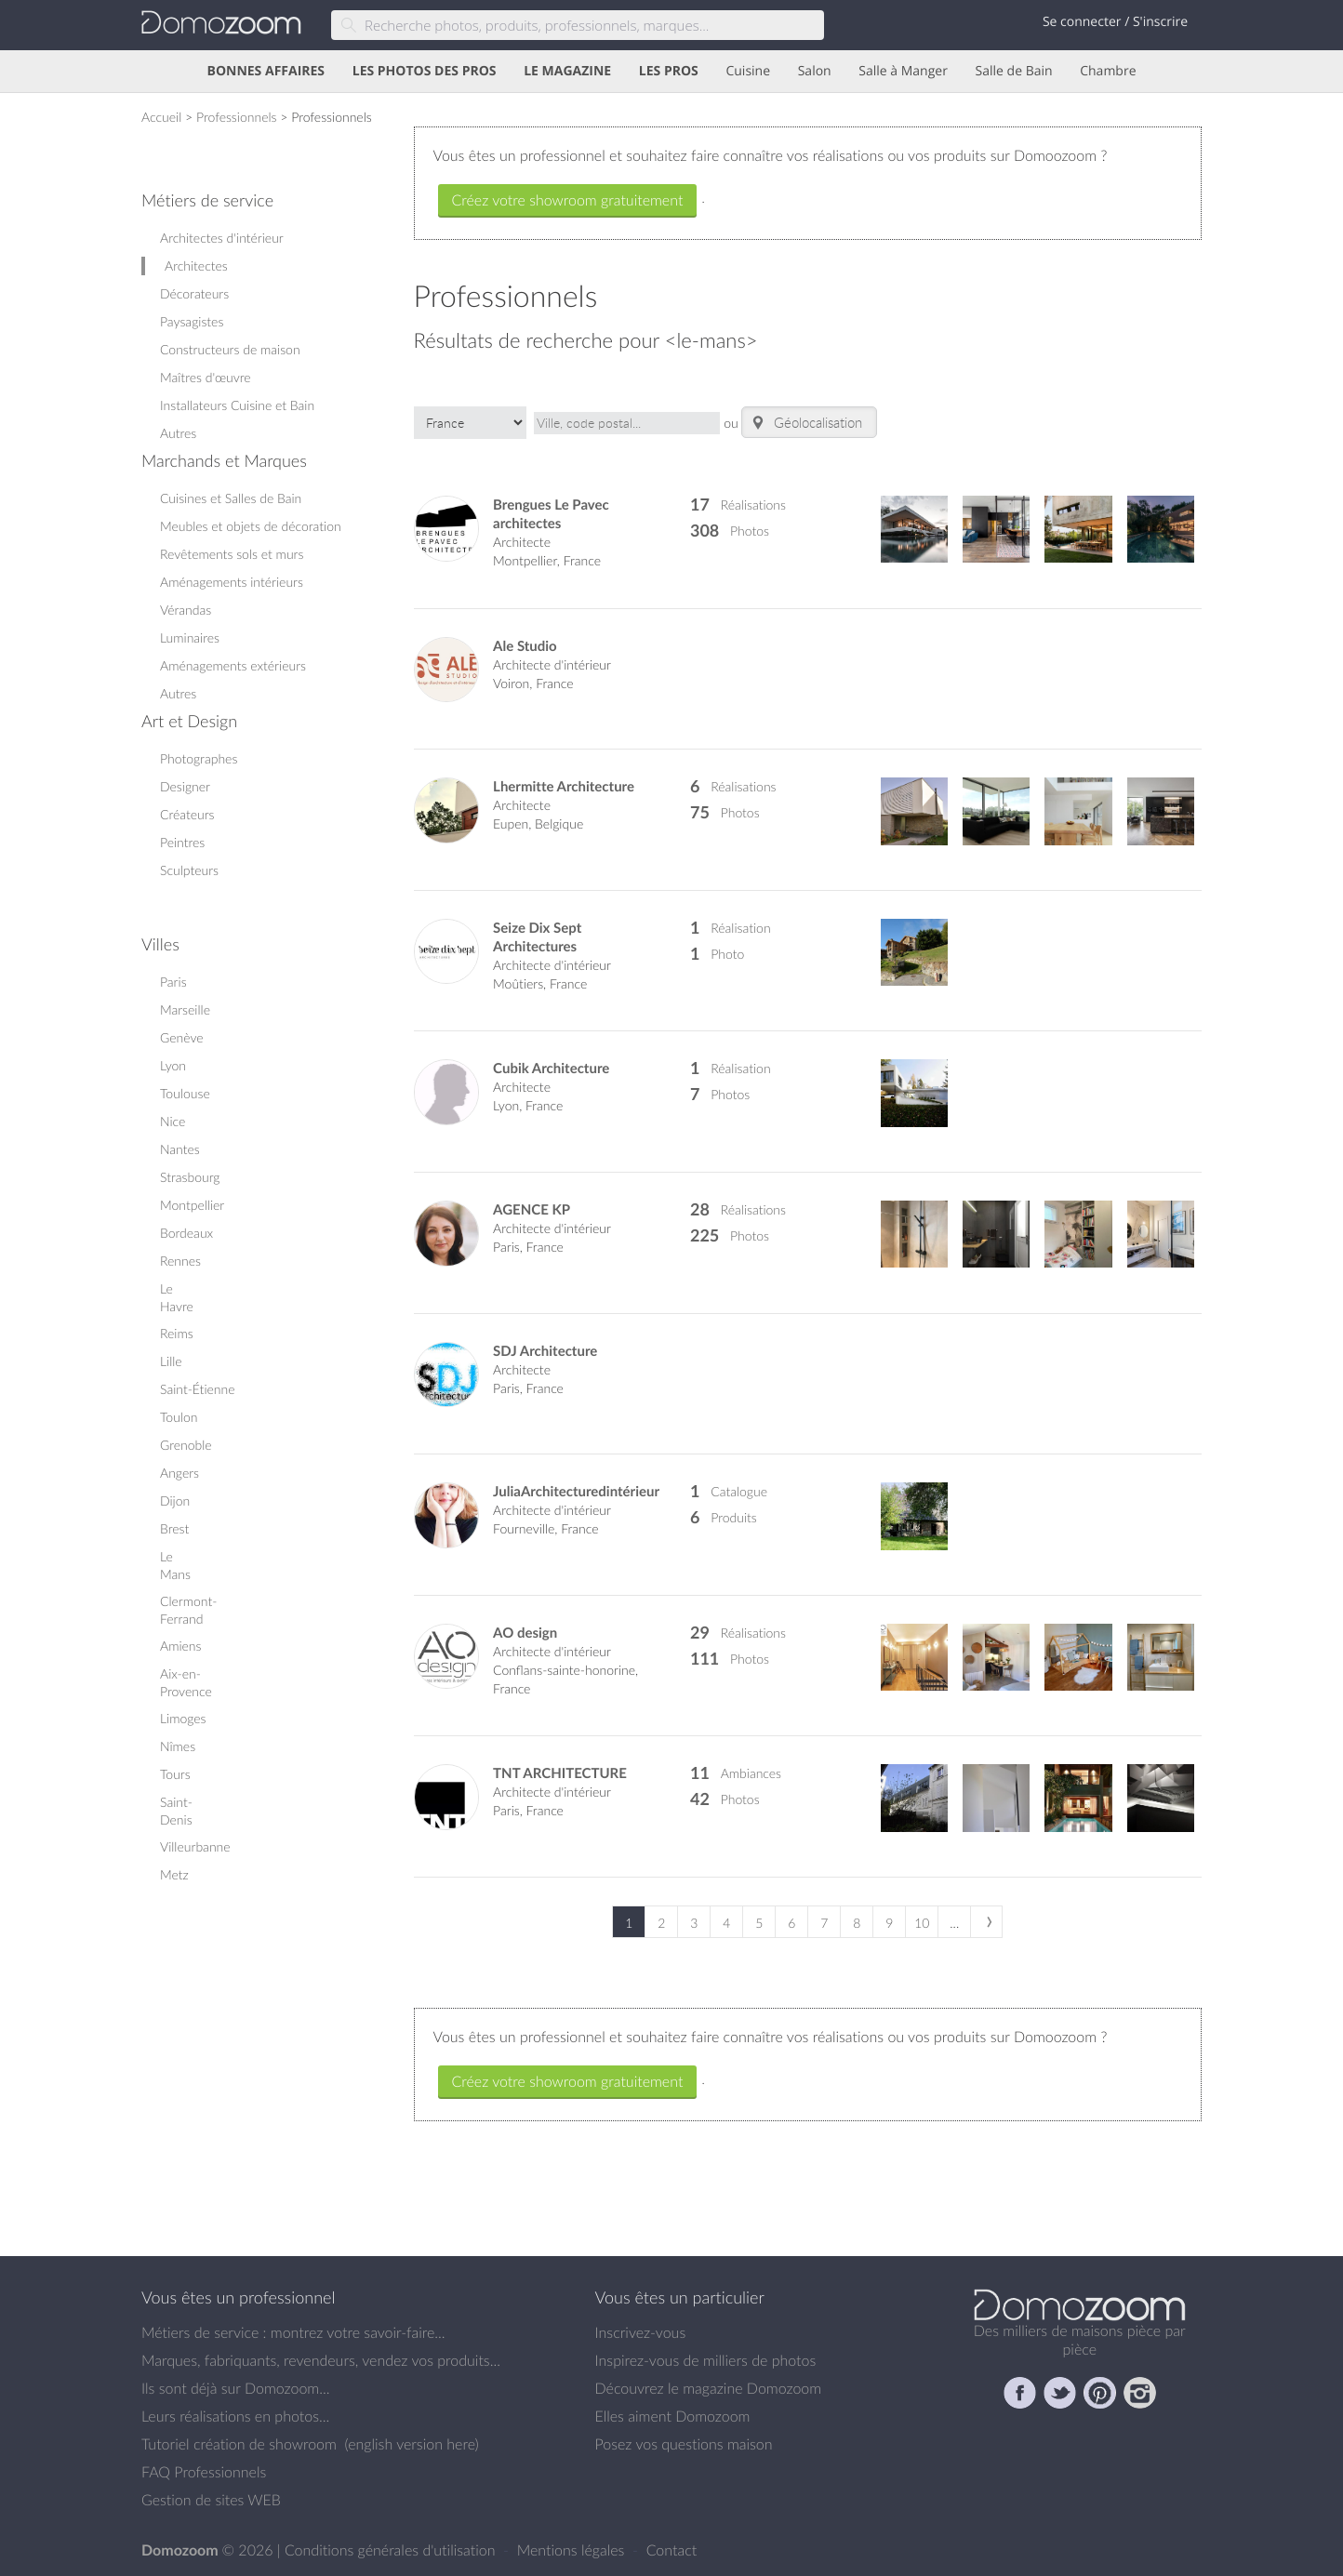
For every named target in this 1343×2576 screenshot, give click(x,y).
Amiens (180, 1645)
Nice (172, 1121)
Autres (178, 433)
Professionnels (236, 117)
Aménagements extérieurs (233, 665)
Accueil (161, 117)
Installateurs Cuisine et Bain (237, 405)
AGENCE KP (531, 1209)
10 (921, 1923)
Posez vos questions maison (684, 2444)
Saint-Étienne (197, 1389)
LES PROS (668, 71)
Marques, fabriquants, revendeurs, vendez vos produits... (320, 2360)
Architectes (196, 265)
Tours (175, 1774)
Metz (174, 1874)
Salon (814, 71)
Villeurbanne (195, 1846)
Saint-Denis (176, 1810)
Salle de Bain (1014, 71)
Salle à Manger (903, 71)
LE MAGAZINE (567, 71)
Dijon (175, 1500)
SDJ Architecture (545, 1351)
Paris (173, 981)
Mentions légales (573, 2550)
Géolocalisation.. (809, 422)
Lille (171, 1361)
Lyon (173, 1065)
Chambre (1108, 71)
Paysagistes (191, 321)
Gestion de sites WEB (211, 2500)
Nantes (180, 1149)
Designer (185, 786)
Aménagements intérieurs (231, 582)
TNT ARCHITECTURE (560, 1773)
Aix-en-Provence (186, 1682)
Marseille (185, 1009)
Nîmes (177, 1746)
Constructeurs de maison (230, 349)
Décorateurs (194, 293)
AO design (525, 1632)
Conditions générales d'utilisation (392, 2550)
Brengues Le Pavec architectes (551, 514)
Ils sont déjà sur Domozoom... (235, 2388)
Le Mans (175, 1565)
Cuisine (747, 71)
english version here (411, 2444)
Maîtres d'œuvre (205, 377)
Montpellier (192, 1205)
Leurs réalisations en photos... (235, 2416)
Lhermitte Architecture (563, 786)
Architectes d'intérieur (222, 237)
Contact (672, 2550)
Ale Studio (525, 646)
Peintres (182, 842)
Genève (182, 1037)
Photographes (198, 758)
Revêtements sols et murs (231, 554)
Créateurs (187, 814)
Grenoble (186, 1445)
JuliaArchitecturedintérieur (576, 1491)
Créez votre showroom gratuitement (568, 200)
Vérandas (185, 609)
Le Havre (176, 1297)
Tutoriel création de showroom (239, 2444)
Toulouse (185, 1093)
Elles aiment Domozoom (673, 2416)
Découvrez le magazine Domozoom (708, 2388)
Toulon (178, 1417)
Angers (179, 1472)
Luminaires (189, 637)
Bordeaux (186, 1233)
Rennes (180, 1260)
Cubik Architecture (551, 1068)
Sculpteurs (189, 870)
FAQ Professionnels (203, 2472)
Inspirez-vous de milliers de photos (706, 2360)
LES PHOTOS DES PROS (424, 71)
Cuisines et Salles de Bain (230, 498)
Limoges (183, 1718)
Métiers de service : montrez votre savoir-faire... (293, 2332)
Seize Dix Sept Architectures (537, 937)
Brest (174, 1528)
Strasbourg (190, 1177)
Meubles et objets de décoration (250, 526)
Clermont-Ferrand (188, 1609)
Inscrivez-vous (640, 2332)
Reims (176, 1333)
